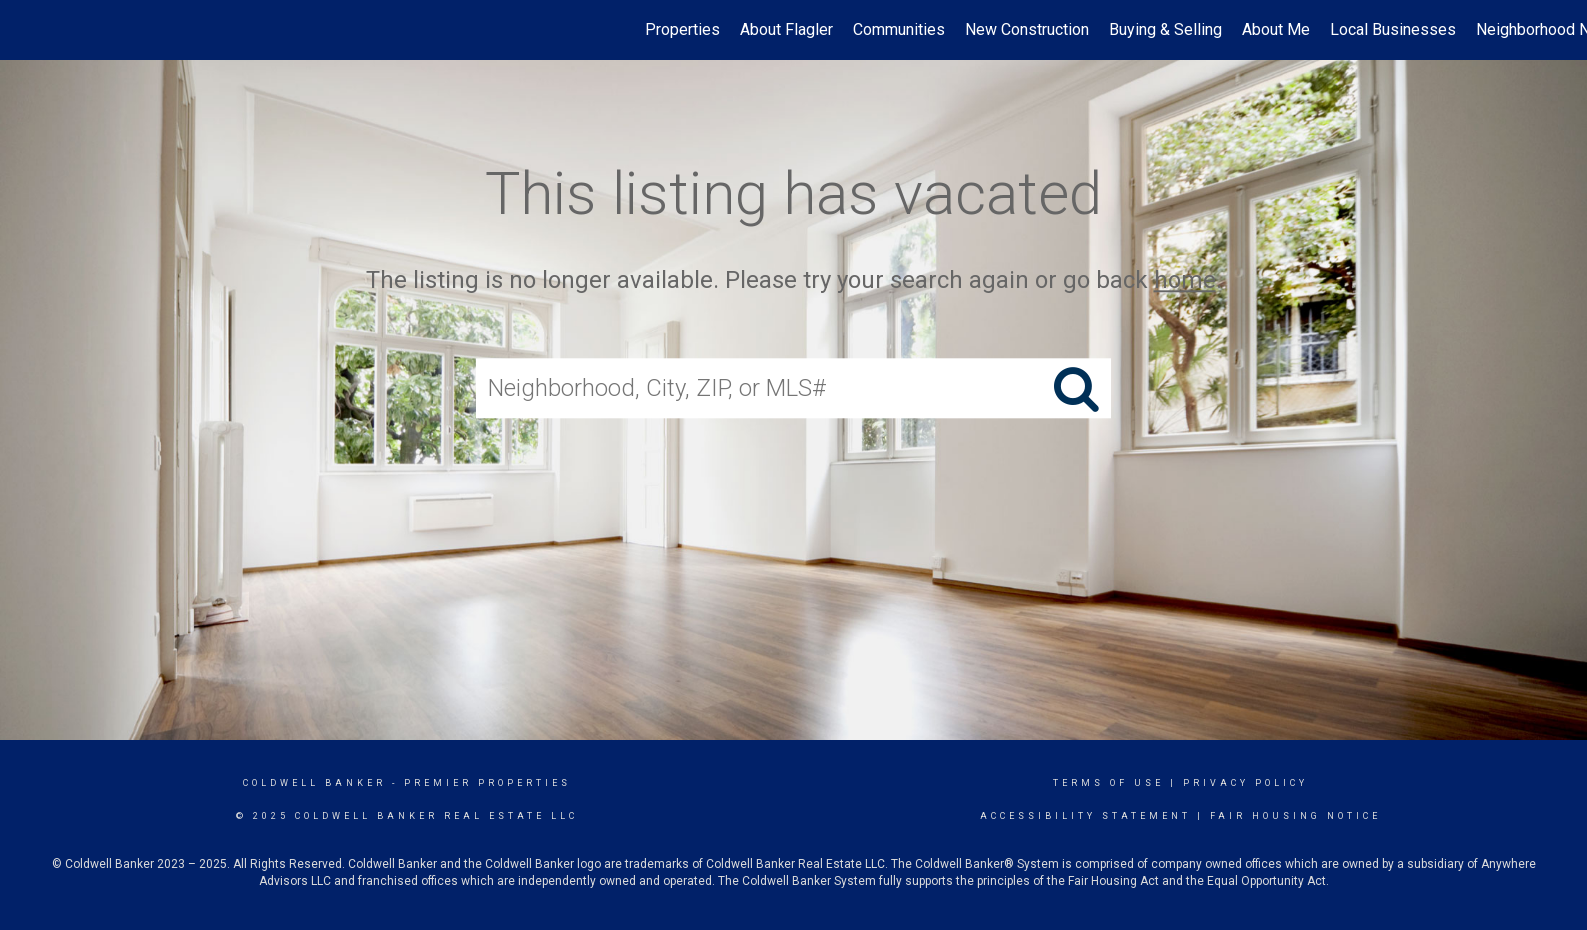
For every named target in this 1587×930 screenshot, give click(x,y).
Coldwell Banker (314, 783)
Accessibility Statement (1085, 816)
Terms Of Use (1108, 783)
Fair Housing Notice (1295, 816)
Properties (682, 29)
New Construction (1027, 29)
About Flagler (786, 29)
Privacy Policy (1245, 783)
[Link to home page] (25, 30)
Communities (899, 29)
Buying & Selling (1165, 29)
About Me (1276, 29)
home (1185, 280)
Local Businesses (1393, 29)
